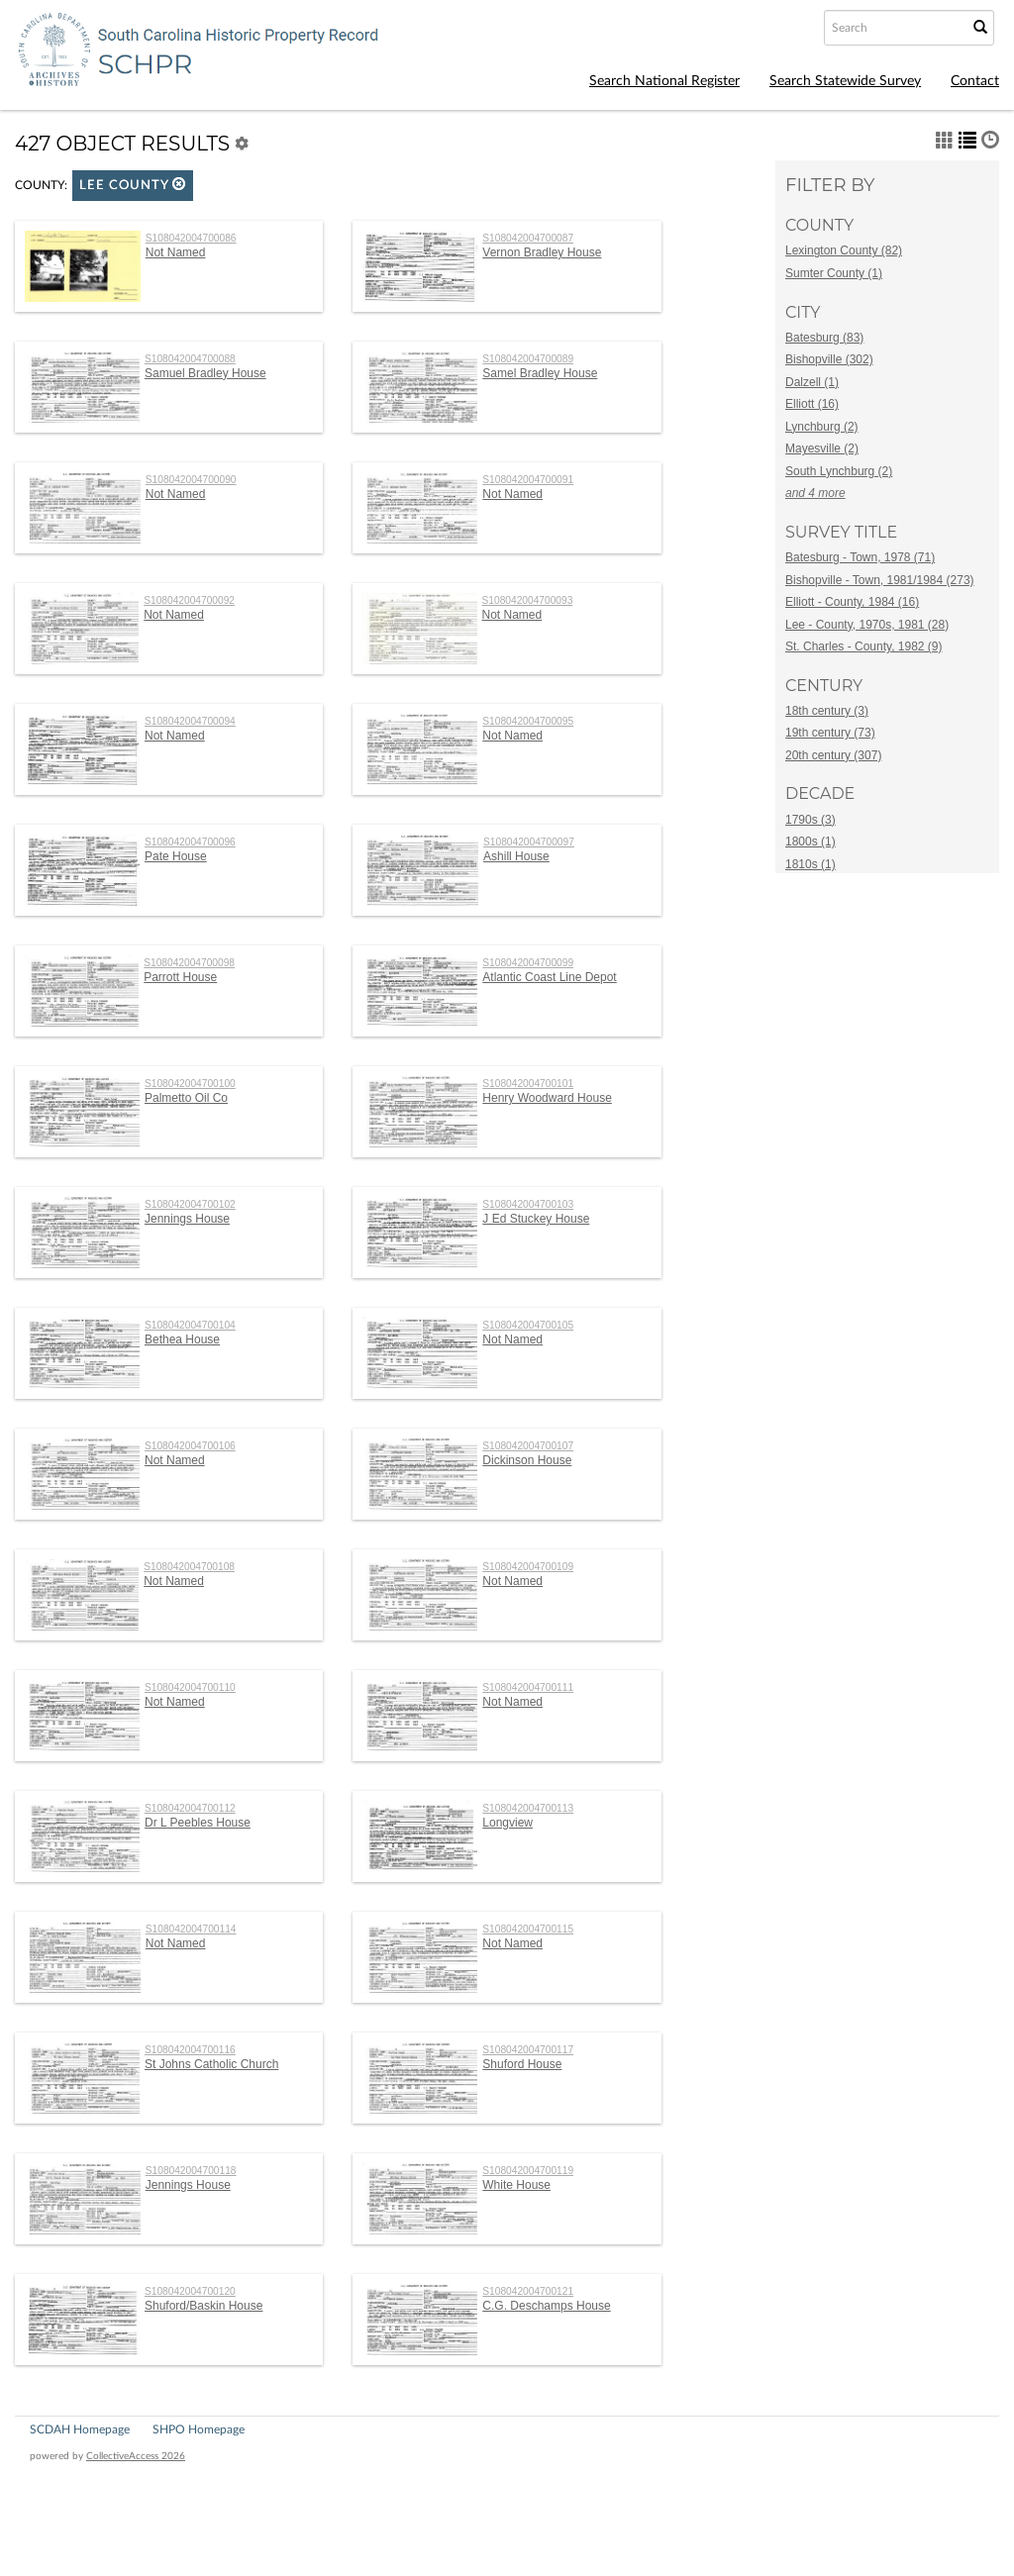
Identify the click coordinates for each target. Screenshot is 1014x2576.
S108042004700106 (190, 1445)
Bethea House (182, 1339)
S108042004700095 (527, 721)
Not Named (176, 252)
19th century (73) (830, 733)
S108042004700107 (527, 1445)
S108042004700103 (527, 1204)
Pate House (176, 856)
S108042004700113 (527, 1808)
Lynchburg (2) (822, 427)
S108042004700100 (190, 1083)
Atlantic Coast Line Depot (549, 977)
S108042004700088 (190, 358)
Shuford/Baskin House (203, 2306)
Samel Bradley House (539, 373)
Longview (507, 1823)
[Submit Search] (980, 28)
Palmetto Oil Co (186, 1098)
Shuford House (521, 2064)
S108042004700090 (191, 479)
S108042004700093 (527, 600)
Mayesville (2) (822, 448)
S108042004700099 (527, 962)
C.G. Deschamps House (546, 2306)
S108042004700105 (527, 1325)
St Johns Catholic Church (211, 2064)
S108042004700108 (189, 1566)
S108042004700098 (189, 962)
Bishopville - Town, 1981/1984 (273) (879, 580)
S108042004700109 (527, 1566)
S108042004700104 (190, 1325)
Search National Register (664, 81)
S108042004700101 (527, 1083)
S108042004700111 (527, 1687)
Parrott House (180, 977)
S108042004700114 (191, 1929)
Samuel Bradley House (205, 373)
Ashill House (516, 856)
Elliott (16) (812, 404)
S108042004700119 (527, 2170)
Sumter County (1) (833, 273)
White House (516, 2185)
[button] (179, 183)
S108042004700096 (190, 842)
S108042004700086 (191, 238)
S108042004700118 (191, 2170)
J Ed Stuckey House (535, 1219)
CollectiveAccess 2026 (135, 2456)
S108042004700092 (189, 600)
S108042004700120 (190, 2291)
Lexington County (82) (843, 250)
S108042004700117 (527, 2049)
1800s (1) (810, 841)
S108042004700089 (527, 358)
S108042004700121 (527, 2291)
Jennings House (187, 1219)
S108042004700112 (190, 1808)
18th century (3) (826, 711)
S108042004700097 (528, 842)
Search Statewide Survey (845, 81)
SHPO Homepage (198, 2429)
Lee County (132, 184)
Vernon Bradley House (541, 252)
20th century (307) (833, 755)
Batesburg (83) (824, 338)
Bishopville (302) (829, 359)
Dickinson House (526, 1460)
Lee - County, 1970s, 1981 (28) (867, 625)
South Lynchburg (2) (838, 471)
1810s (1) (810, 864)
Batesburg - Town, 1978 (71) (860, 557)
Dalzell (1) (812, 382)
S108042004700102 (190, 1204)
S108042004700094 (190, 721)
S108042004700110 (190, 1687)
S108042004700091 (527, 479)
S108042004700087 (527, 238)
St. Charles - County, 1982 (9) (864, 646)
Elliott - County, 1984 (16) (852, 602)
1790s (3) (810, 820)
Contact (975, 81)
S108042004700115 (527, 1929)
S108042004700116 (190, 2049)
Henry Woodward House (547, 1098)
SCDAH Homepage (80, 2429)
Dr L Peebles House (198, 1823)
